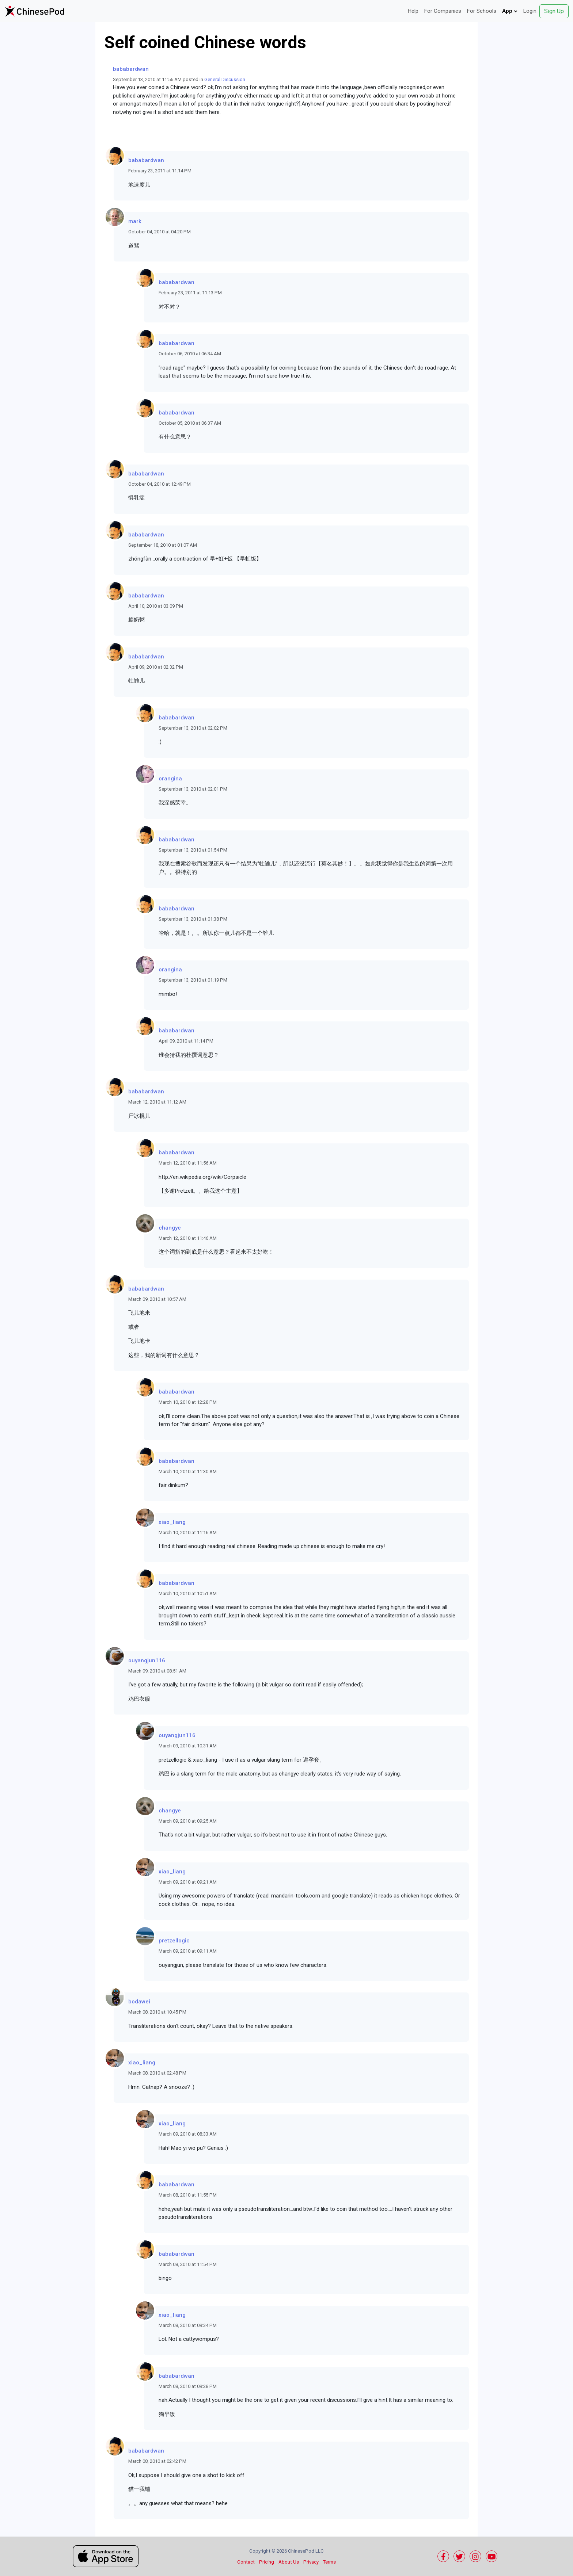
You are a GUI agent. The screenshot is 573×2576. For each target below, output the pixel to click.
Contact (246, 2562)
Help (413, 11)
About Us (288, 2562)
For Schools (481, 11)
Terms (329, 2562)
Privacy (311, 2562)
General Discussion (224, 79)
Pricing (266, 2562)
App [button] (509, 11)
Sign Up (554, 11)
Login (529, 11)
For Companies (442, 11)
